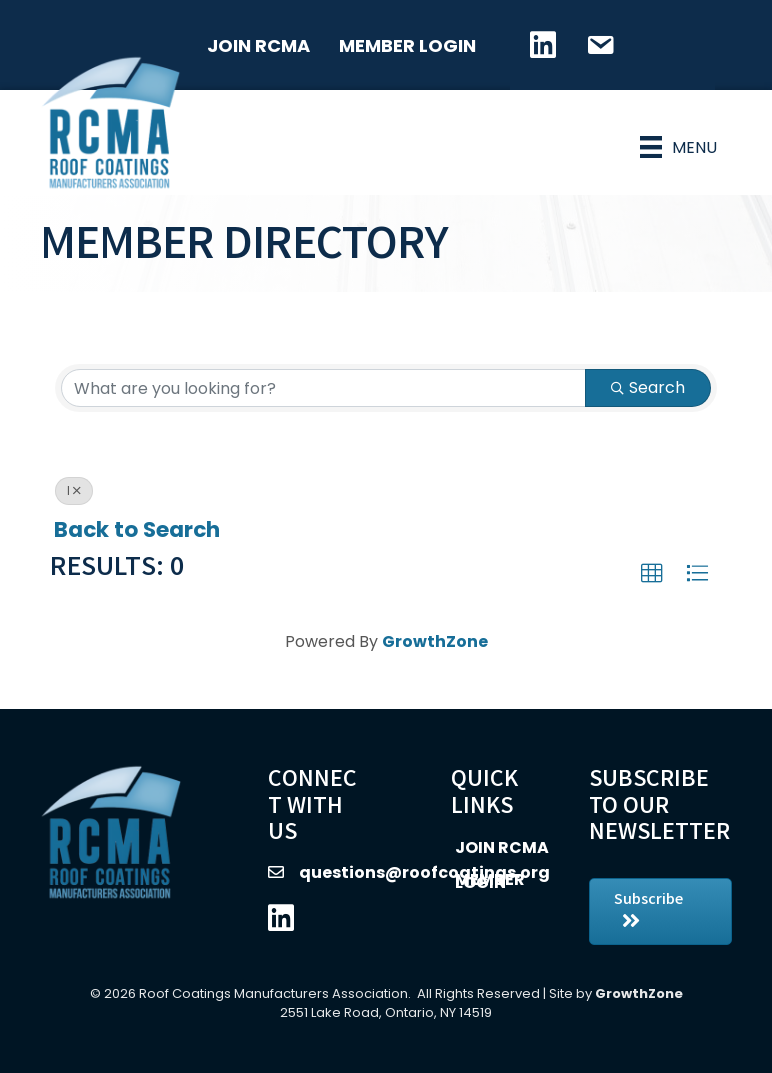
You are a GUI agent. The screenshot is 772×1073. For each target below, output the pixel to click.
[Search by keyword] (323, 388)
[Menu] (678, 147)
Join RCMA (258, 45)
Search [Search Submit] (648, 387)
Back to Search (137, 529)
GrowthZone (435, 641)
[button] (652, 574)
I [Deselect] (74, 490)
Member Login (407, 45)
